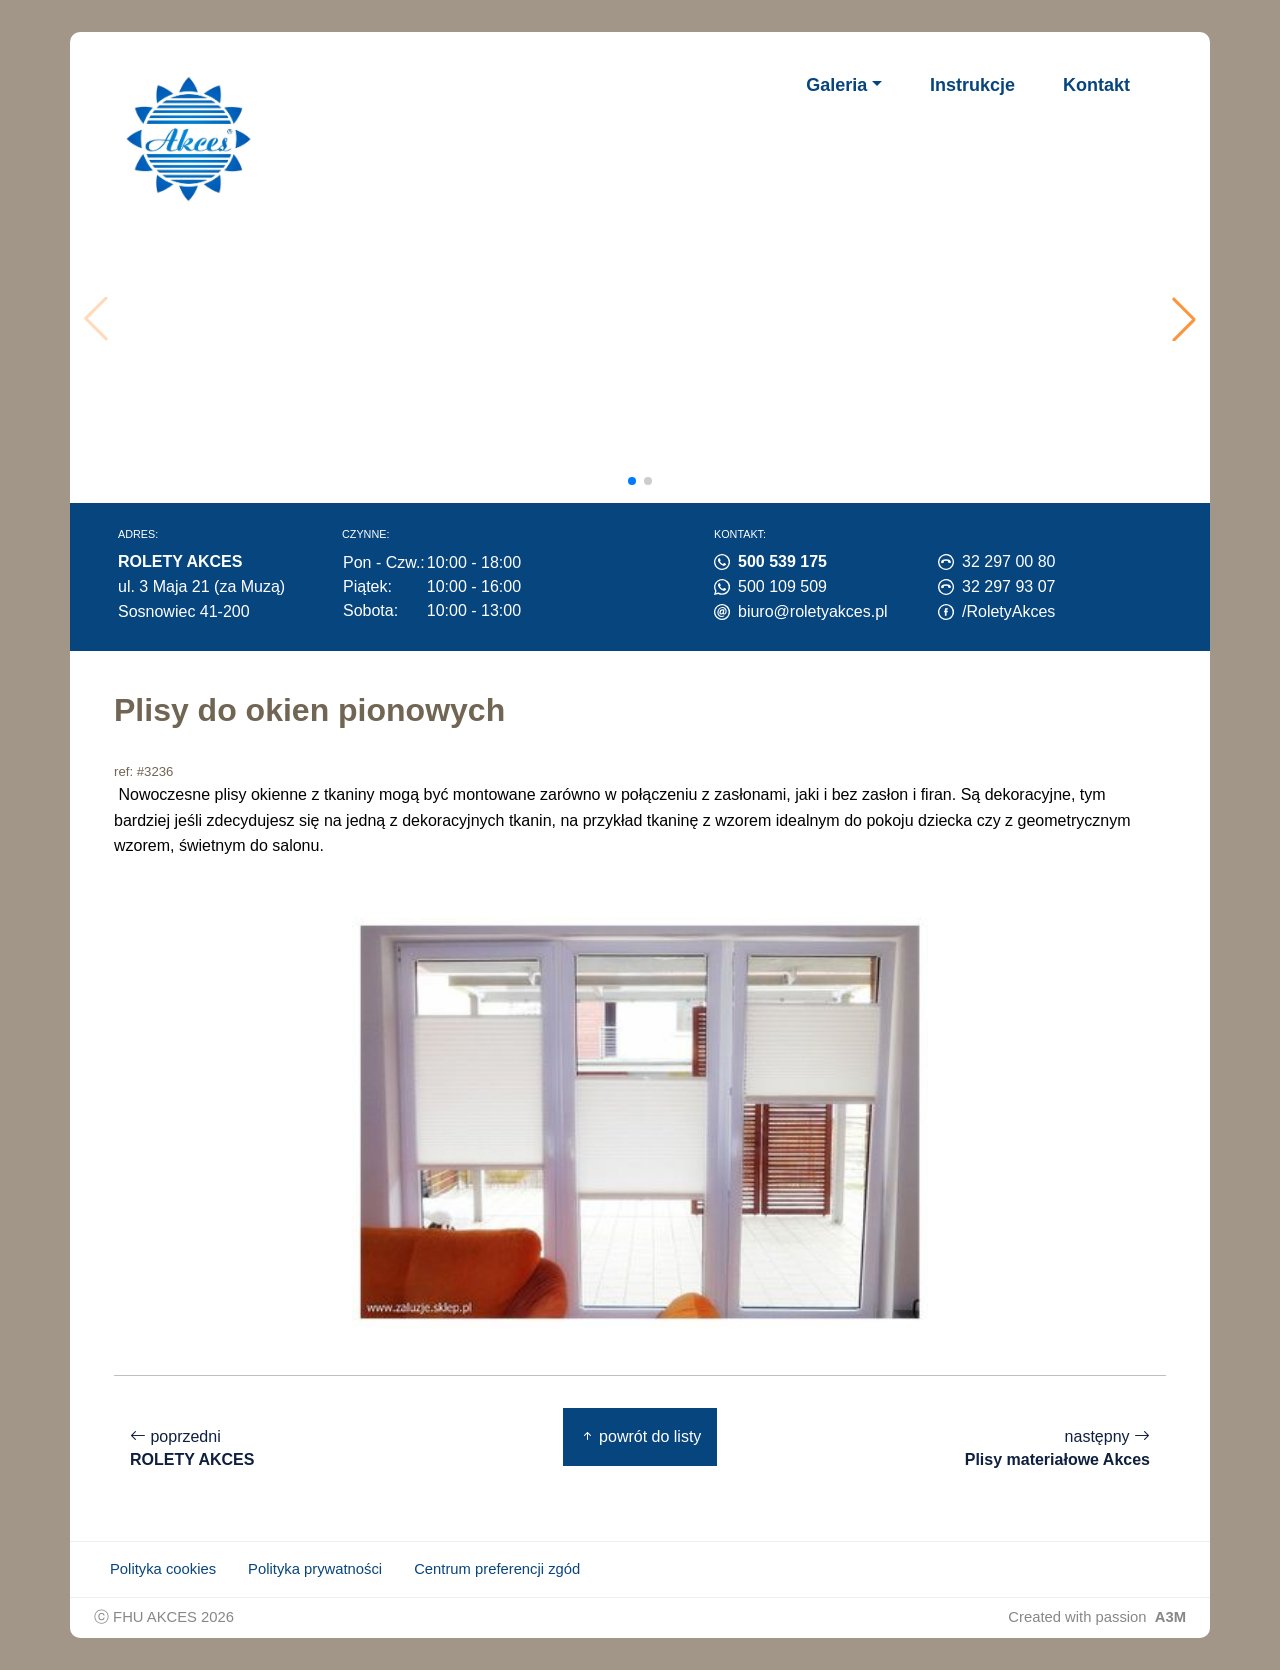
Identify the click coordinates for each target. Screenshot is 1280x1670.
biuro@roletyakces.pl (813, 611)
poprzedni (192, 1448)
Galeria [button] (836, 85)
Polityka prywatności (315, 1569)
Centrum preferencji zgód (497, 1569)
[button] (1184, 319)
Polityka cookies (163, 1569)
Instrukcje (972, 85)
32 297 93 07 (1008, 586)
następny (1057, 1448)
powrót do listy (640, 1436)
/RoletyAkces (1008, 611)
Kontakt (1096, 85)
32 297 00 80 (1008, 561)
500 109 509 (782, 586)
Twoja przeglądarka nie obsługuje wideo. (645, 319)
